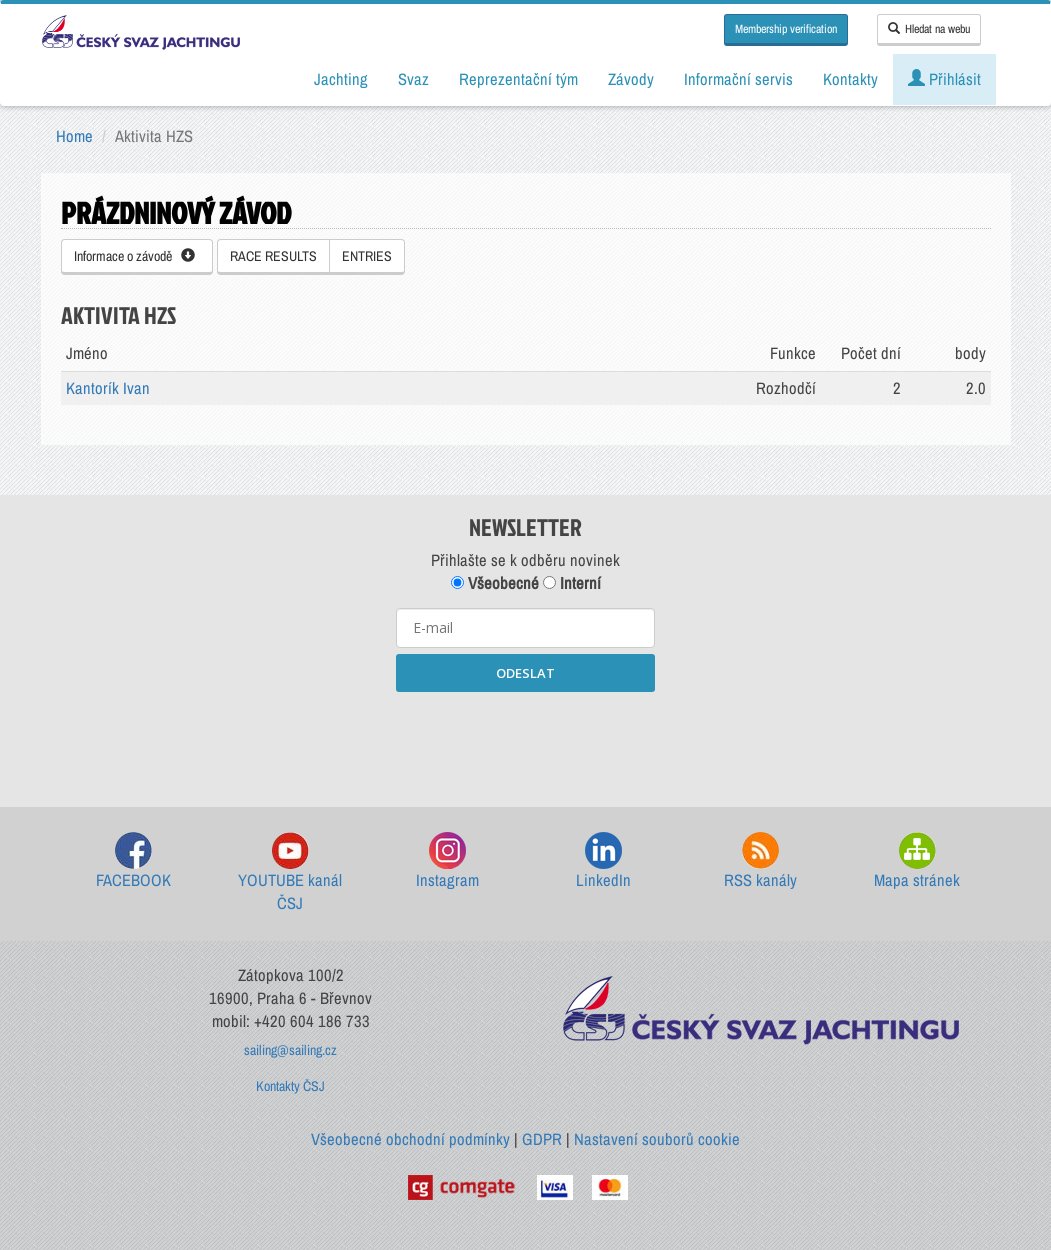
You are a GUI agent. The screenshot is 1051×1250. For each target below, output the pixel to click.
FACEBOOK (133, 861)
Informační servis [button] (738, 79)
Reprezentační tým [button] (518, 79)
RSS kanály (760, 861)
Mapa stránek (917, 861)
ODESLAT (525, 673)
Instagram (447, 861)
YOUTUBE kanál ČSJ (290, 873)
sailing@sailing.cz (290, 1050)
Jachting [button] (341, 79)
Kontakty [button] (850, 79)
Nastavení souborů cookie (657, 1139)
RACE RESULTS (273, 256)
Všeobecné (495, 583)
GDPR (542, 1139)
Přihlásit (944, 79)
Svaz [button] (413, 79)
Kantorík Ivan (108, 388)
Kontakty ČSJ (290, 1086)
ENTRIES (367, 256)
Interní (572, 583)
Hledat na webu (929, 29)
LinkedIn (603, 861)
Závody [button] (631, 79)
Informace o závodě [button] (134, 256)
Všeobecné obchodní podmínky (410, 1139)
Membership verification (786, 29)
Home (74, 136)
